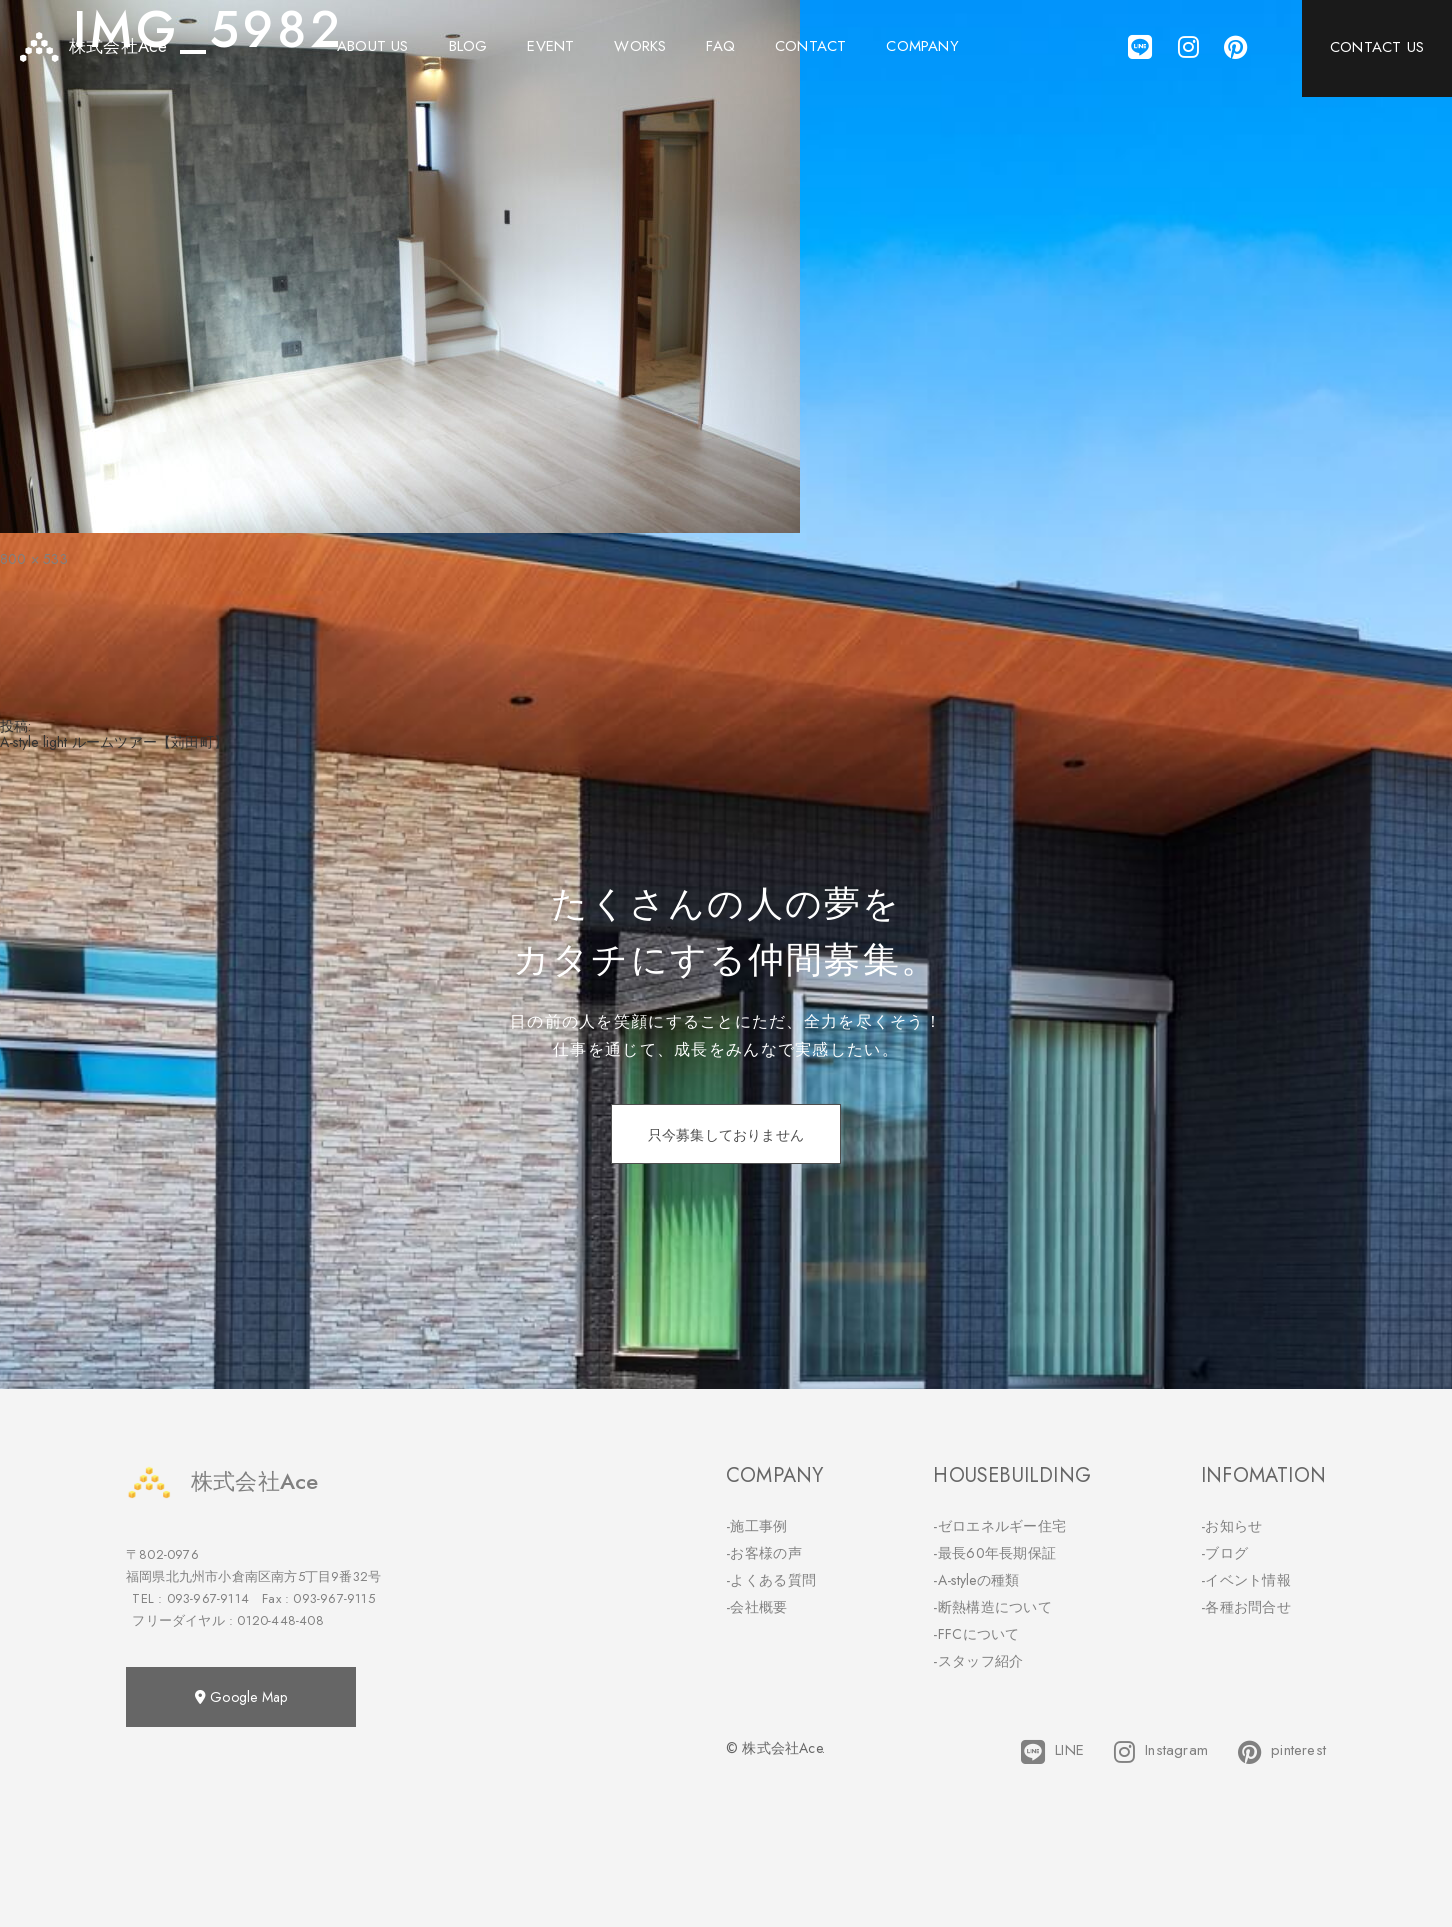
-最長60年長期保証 (994, 1553)
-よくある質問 (771, 1580)
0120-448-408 (280, 1620)
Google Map (241, 1697)
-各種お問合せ (1246, 1607)
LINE (1052, 1752)
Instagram (1161, 1752)
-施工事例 (757, 1526)
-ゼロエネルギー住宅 (999, 1526)
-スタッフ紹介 (978, 1661)
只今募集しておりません (726, 1135)
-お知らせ (1232, 1526)
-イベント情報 (1246, 1580)
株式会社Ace (222, 1481)
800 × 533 (34, 559)
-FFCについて (976, 1634)
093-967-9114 (208, 1598)
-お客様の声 (764, 1553)
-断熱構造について (992, 1607)
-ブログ (1224, 1553)
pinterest (1282, 1752)
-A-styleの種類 (976, 1580)
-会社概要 (757, 1607)
